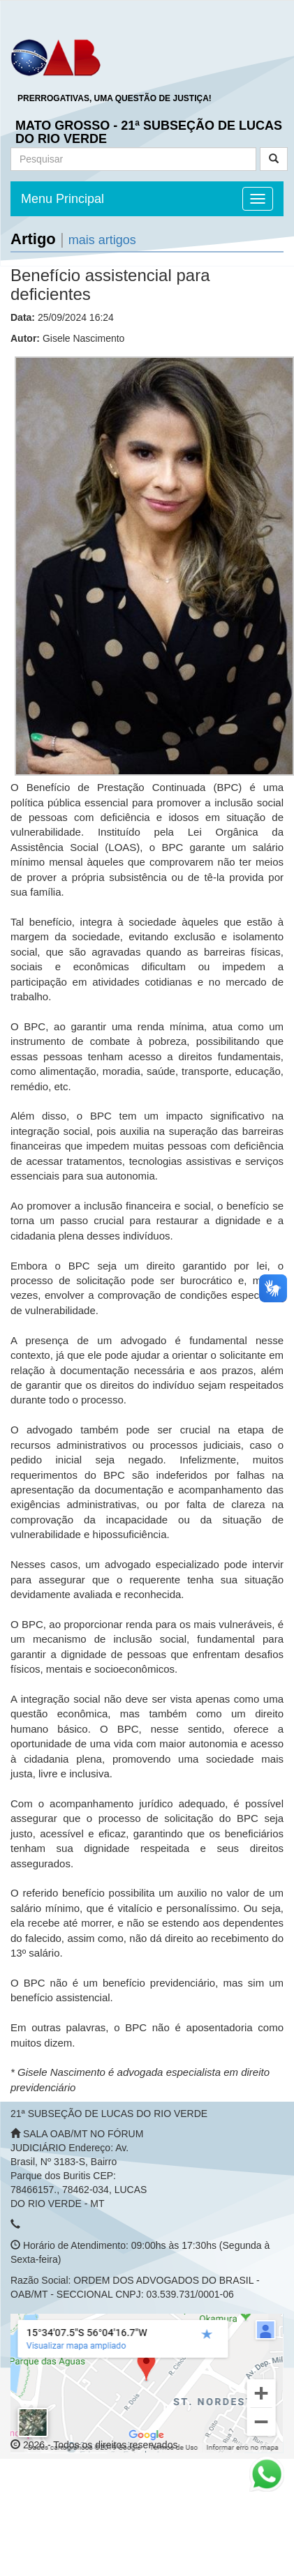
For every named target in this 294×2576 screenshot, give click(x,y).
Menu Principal (62, 199)
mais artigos (102, 240)
